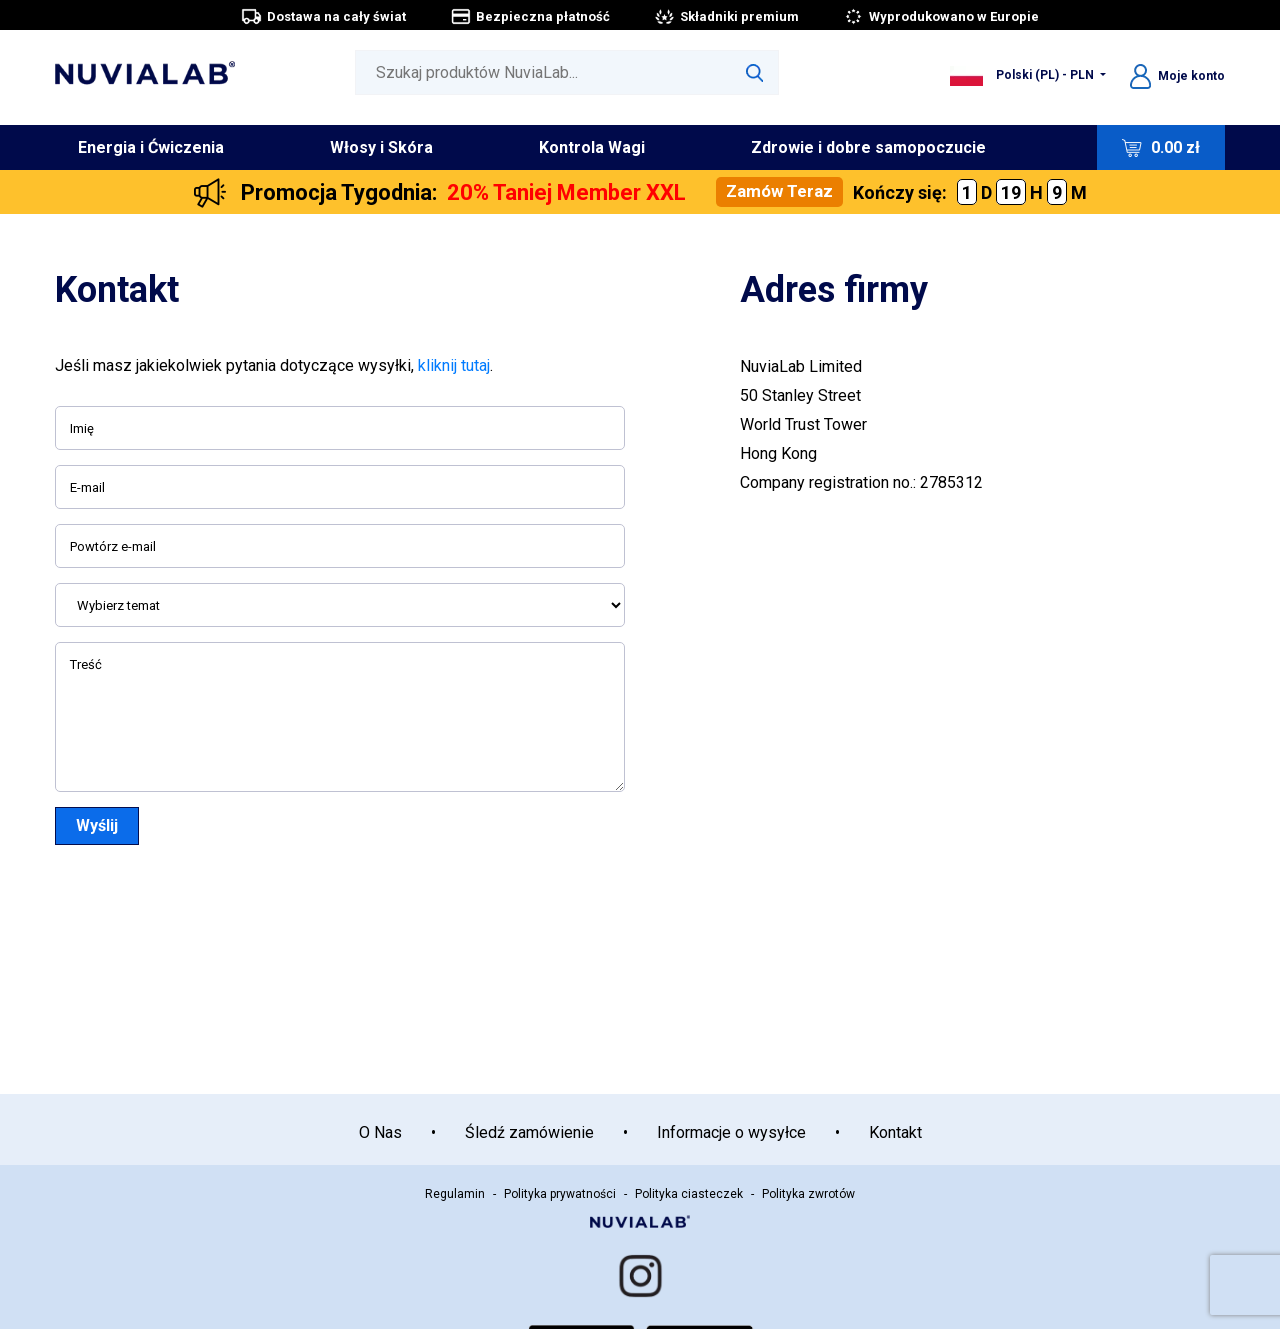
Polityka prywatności (560, 1194)
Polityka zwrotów (808, 1194)
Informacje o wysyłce (731, 1132)
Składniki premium (726, 16)
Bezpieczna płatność (530, 16)
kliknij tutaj (454, 365)
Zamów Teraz (779, 191)
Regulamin (455, 1194)
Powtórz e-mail (113, 546)
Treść (86, 664)
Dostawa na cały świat (323, 16)
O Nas (380, 1132)
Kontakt (895, 1132)
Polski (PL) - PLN (1023, 75)
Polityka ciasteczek (689, 1194)
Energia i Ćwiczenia (151, 147)
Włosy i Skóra (381, 147)
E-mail (87, 487)
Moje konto (1177, 76)
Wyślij (97, 825)
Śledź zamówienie (529, 1132)
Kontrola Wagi (592, 147)
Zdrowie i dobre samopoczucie (868, 147)
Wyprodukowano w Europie (941, 16)
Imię (82, 428)
